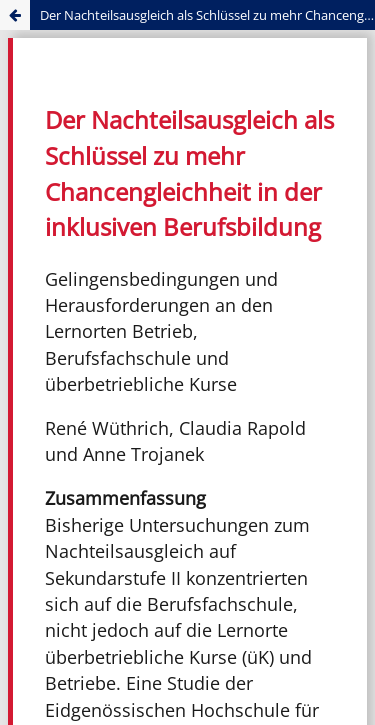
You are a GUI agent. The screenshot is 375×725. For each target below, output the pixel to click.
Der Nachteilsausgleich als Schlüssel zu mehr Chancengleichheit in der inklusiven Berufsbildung (207, 15)
